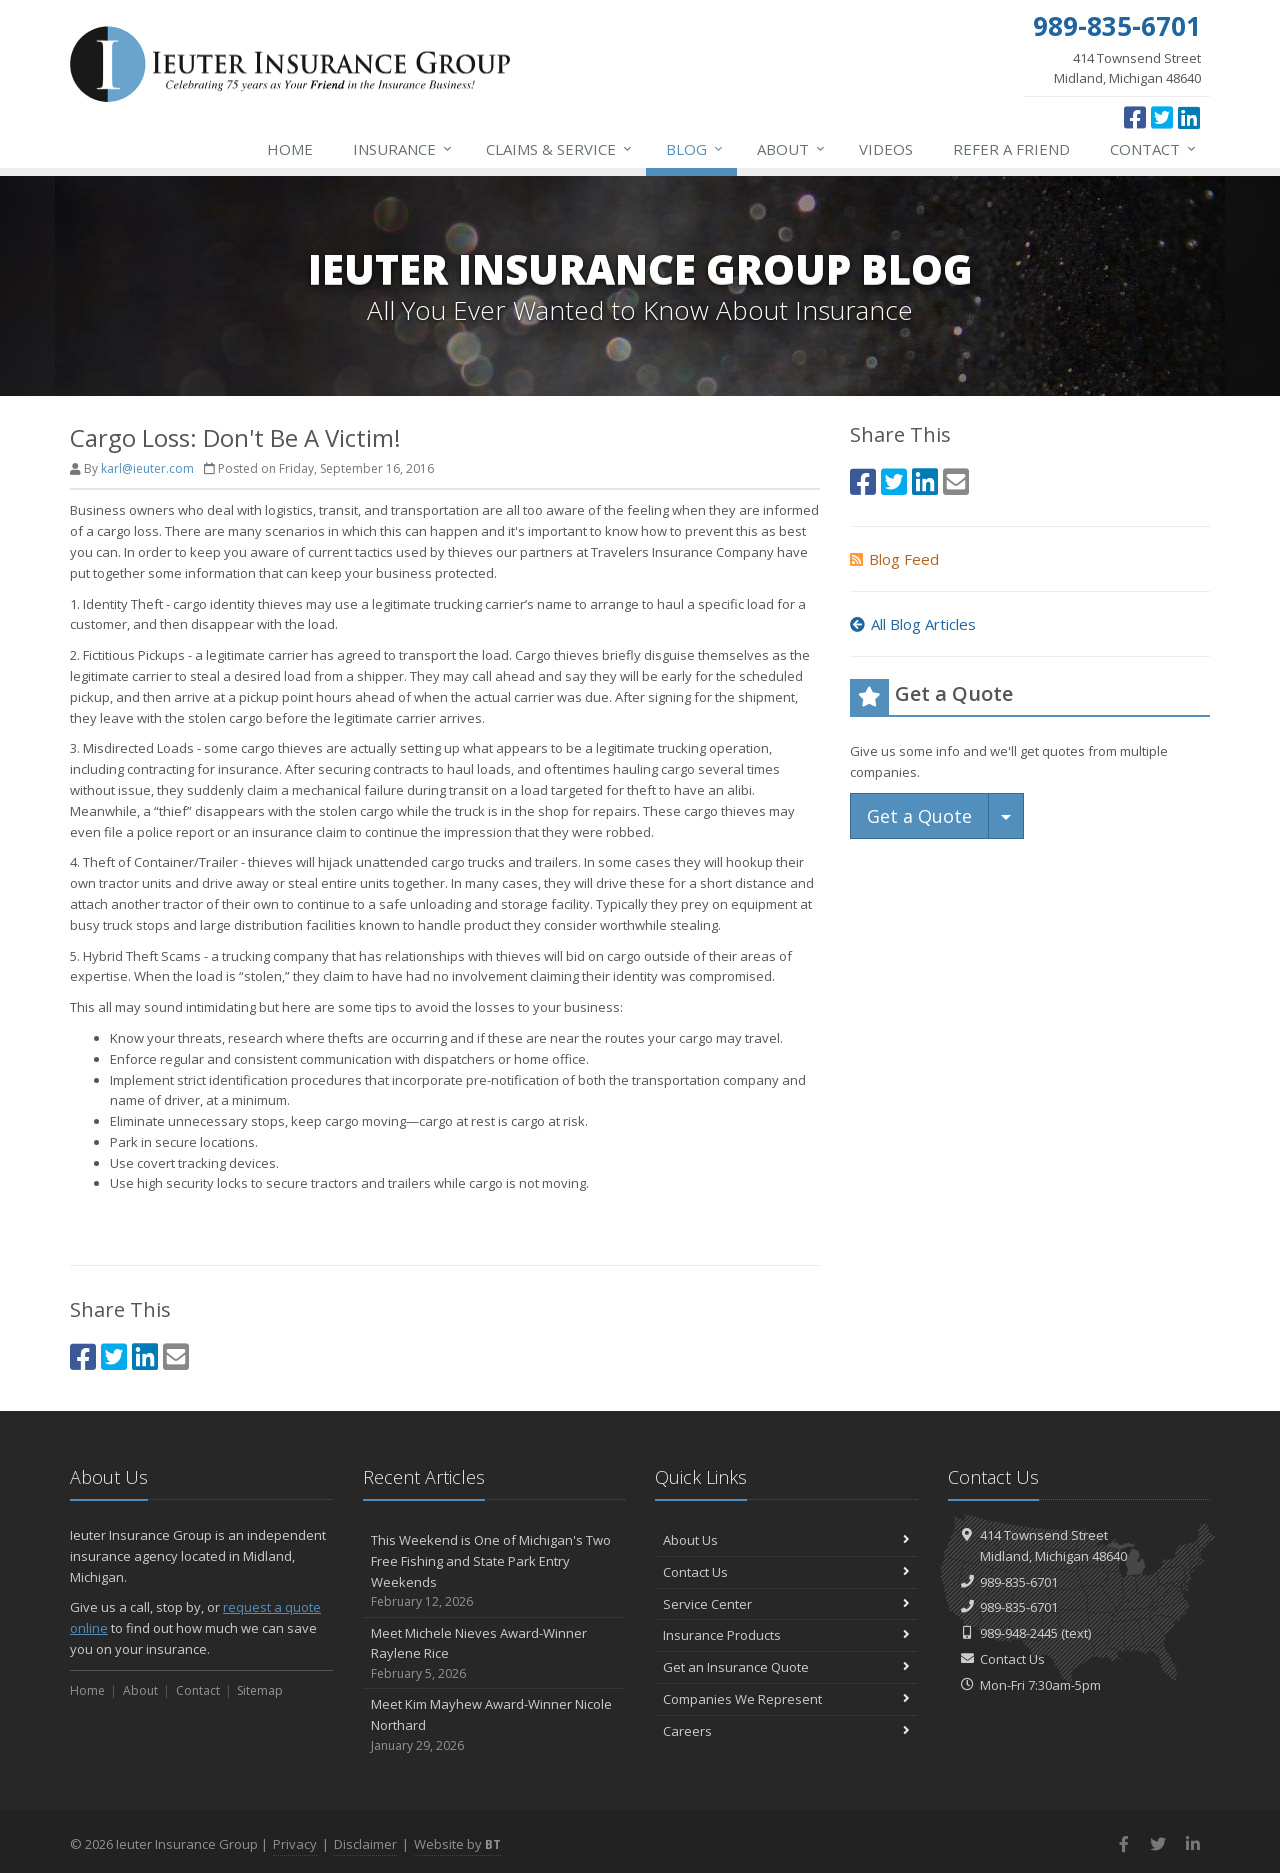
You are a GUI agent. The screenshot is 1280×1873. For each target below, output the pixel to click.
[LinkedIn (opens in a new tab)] (1189, 117)
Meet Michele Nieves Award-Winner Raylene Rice (494, 1654)
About (792, 149)
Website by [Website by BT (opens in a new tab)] (457, 1844)
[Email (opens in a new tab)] (176, 1356)
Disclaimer (365, 1844)
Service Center (786, 1604)
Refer (1011, 149)
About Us (786, 1540)
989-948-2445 (1019, 1633)
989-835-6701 (1019, 1582)
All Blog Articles (913, 624)
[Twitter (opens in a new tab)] (1162, 117)
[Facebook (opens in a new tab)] (1135, 117)
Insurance (403, 149)
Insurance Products (786, 1635)
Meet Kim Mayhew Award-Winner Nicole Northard (494, 1725)
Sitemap (260, 1690)
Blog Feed (894, 559)
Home (290, 149)
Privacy (295, 1844)
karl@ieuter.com (147, 468)
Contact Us (786, 1572)
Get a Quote (919, 816)
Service (560, 149)
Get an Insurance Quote (786, 1667)
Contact (1154, 149)
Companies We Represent (786, 1699)
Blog (695, 149)
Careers (786, 1731)
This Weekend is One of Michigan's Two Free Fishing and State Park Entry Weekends (494, 1571)
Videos (886, 149)
